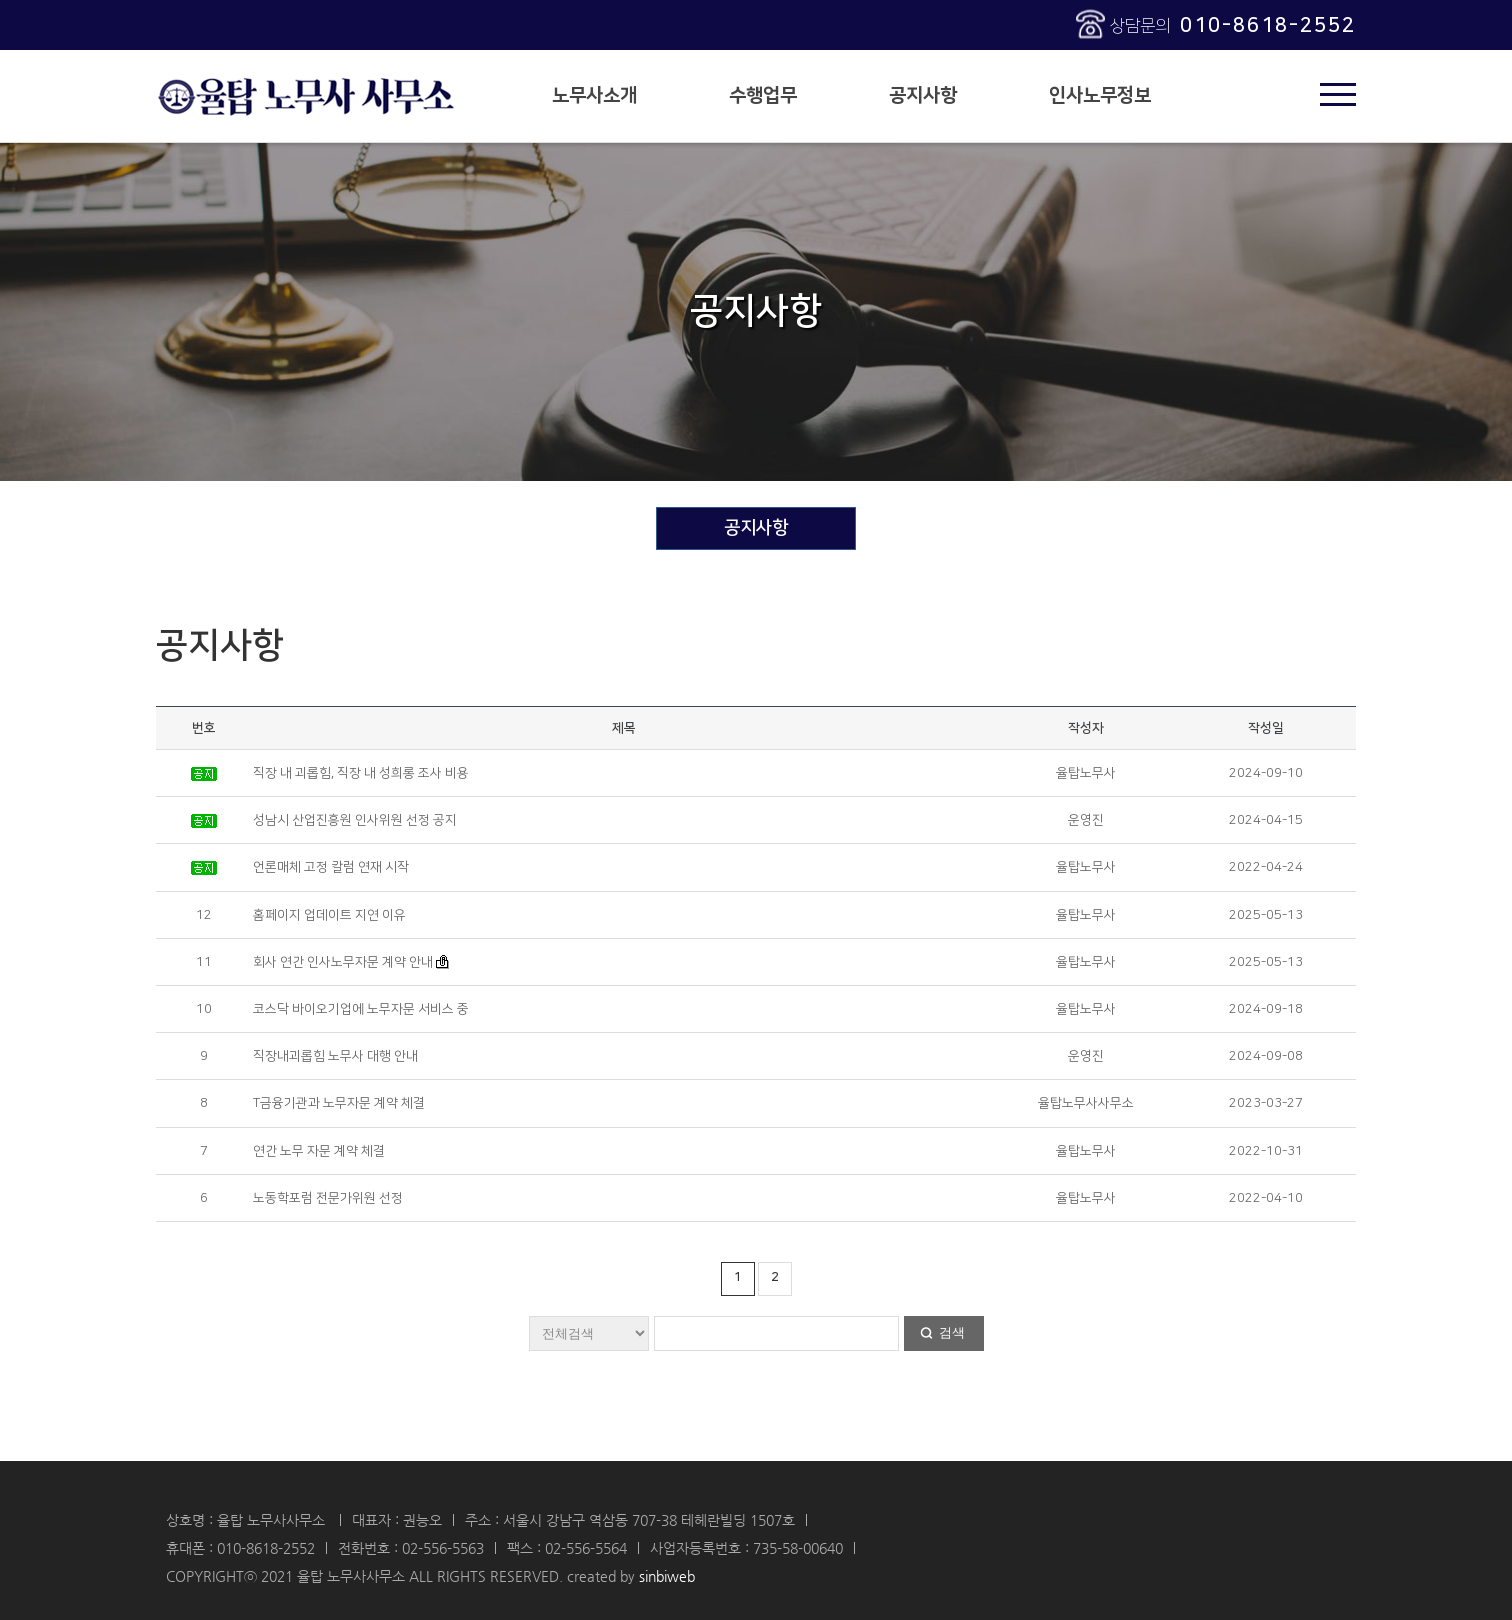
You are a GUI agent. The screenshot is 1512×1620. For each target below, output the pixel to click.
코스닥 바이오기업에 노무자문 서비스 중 (361, 1009)
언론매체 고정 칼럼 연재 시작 (331, 867)
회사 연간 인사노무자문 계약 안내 (343, 962)
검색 (952, 1332)
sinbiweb (667, 1576)
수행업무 (763, 95)
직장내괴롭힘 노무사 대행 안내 (335, 1056)
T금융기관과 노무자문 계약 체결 (339, 1103)
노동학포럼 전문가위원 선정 (328, 1198)
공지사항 (923, 95)
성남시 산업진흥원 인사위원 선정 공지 (355, 820)
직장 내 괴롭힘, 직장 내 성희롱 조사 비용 (361, 773)
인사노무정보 (1100, 95)
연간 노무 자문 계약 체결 (319, 1151)
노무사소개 (594, 95)
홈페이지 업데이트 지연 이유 (329, 915)
